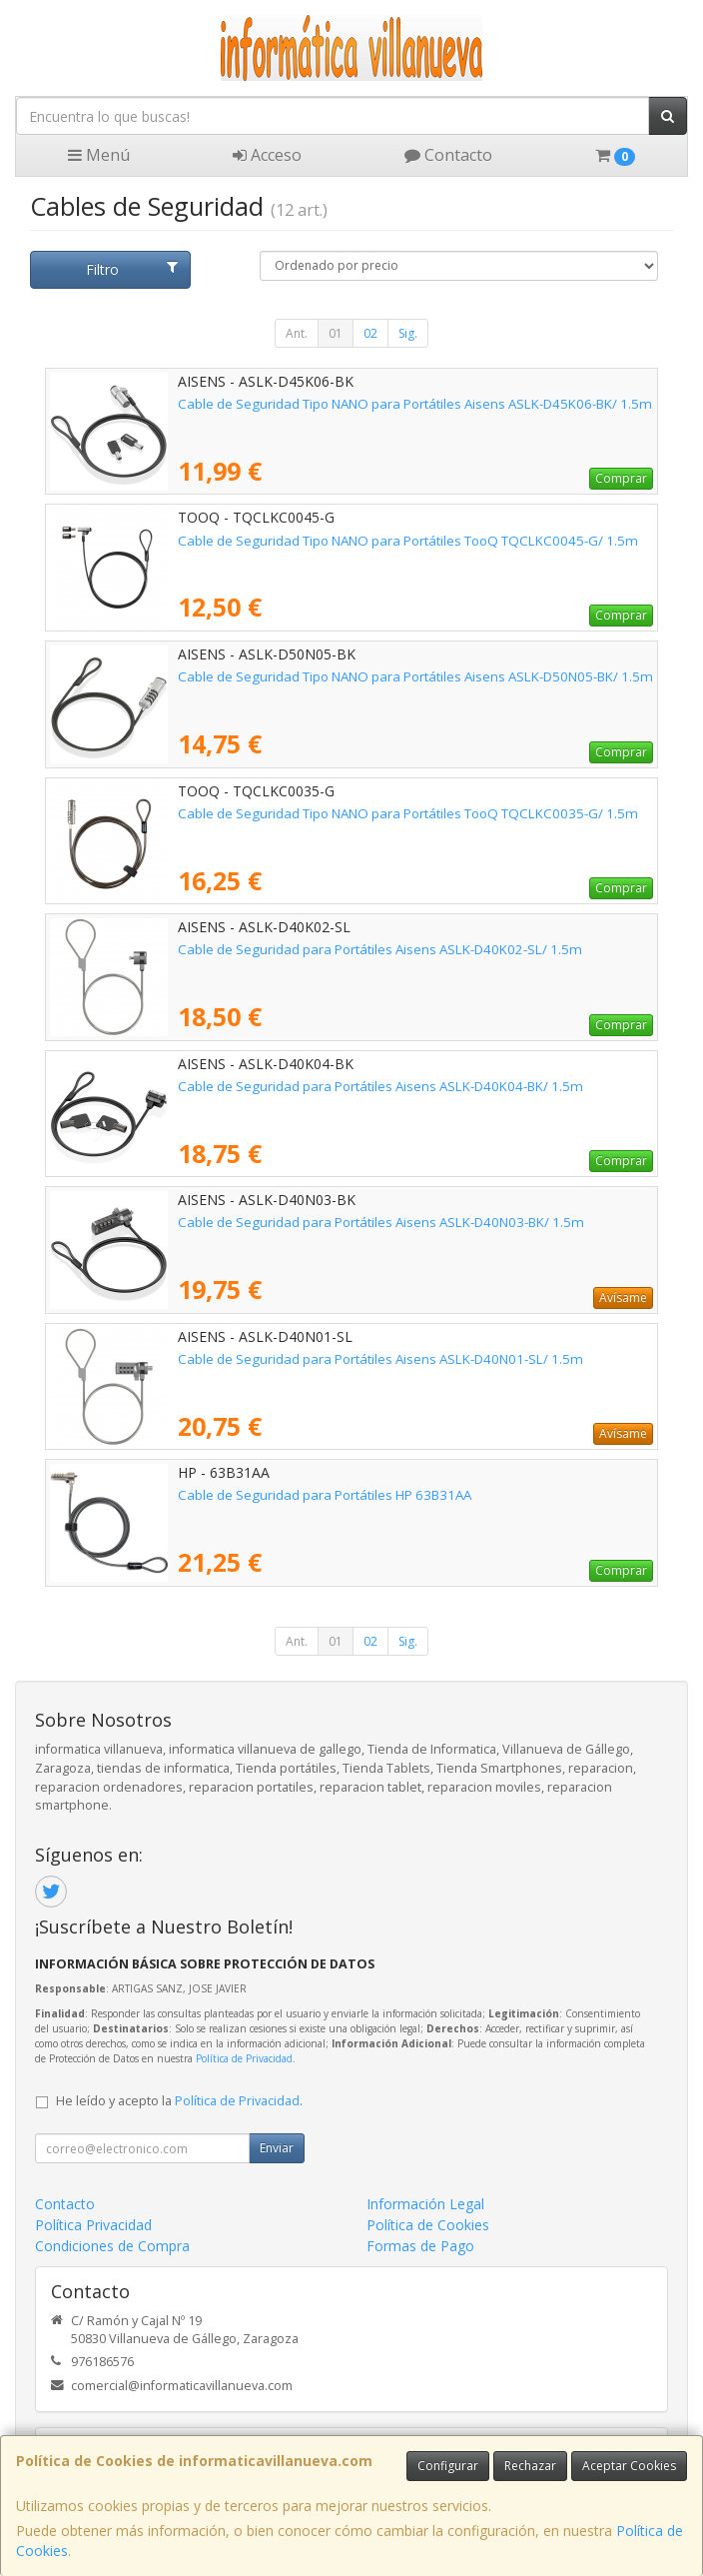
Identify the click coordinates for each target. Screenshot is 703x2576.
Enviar (277, 2147)
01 (336, 333)
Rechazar (530, 2465)
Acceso (267, 155)
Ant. (297, 333)
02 (370, 333)
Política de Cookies (427, 2224)
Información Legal (425, 2203)
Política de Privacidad (244, 2058)
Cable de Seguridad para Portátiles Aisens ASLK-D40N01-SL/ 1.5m (380, 1359)
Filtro (132, 269)
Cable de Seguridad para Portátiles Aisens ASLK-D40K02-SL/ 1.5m (380, 949)
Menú (99, 155)
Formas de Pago (420, 2245)
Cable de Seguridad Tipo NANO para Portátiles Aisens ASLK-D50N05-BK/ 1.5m (415, 676)
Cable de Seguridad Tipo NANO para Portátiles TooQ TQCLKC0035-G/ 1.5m (408, 813)
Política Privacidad (93, 2224)
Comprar (621, 478)
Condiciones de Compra (112, 2245)
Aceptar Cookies (629, 2465)
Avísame (623, 1297)
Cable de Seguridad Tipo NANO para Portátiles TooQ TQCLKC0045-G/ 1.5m (408, 541)
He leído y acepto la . (179, 2100)
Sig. (407, 333)
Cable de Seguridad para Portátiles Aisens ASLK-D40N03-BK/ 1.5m (381, 1222)
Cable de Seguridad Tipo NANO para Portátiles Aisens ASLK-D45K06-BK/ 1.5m (415, 404)
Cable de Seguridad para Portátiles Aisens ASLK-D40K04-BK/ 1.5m (380, 1086)
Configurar (447, 2465)
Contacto (448, 155)
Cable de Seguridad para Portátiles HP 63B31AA (324, 1495)
